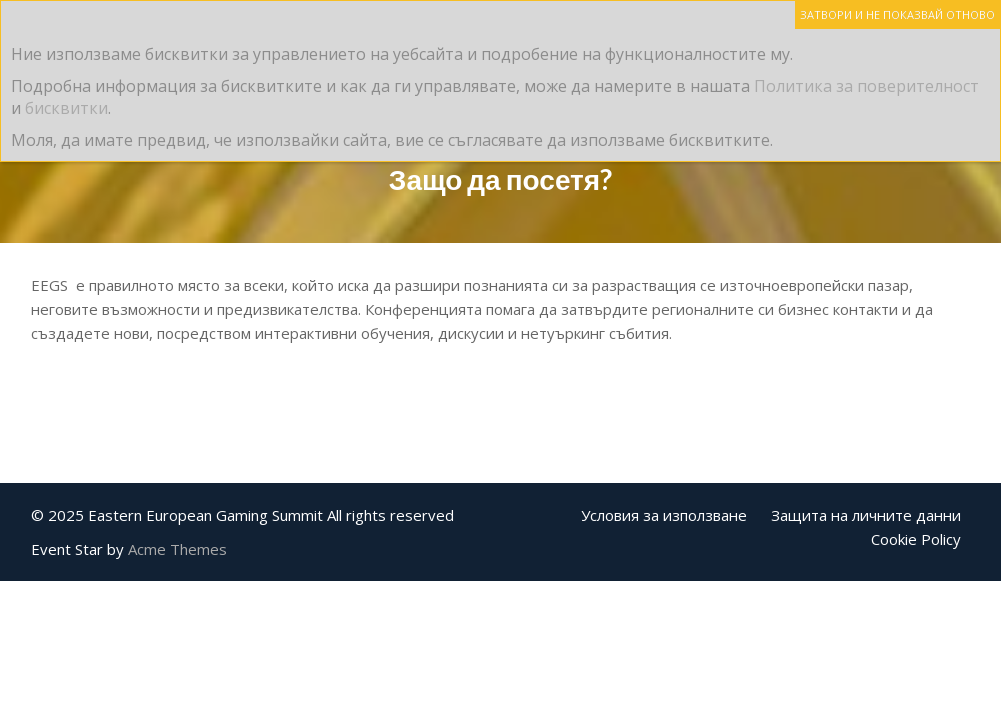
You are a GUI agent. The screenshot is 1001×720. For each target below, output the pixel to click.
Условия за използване (664, 515)
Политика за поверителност (866, 86)
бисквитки (66, 108)
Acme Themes (177, 549)
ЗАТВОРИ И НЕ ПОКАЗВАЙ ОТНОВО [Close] (897, 14)
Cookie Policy (916, 539)
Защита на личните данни (866, 515)
